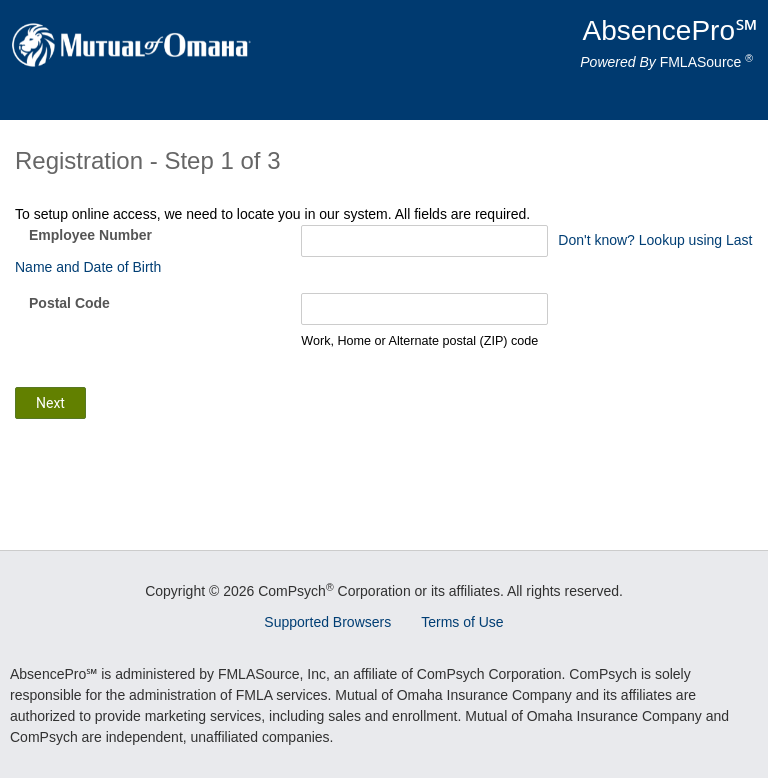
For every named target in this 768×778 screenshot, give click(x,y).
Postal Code (69, 303)
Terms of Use (462, 622)
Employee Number (90, 235)
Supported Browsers (327, 622)
